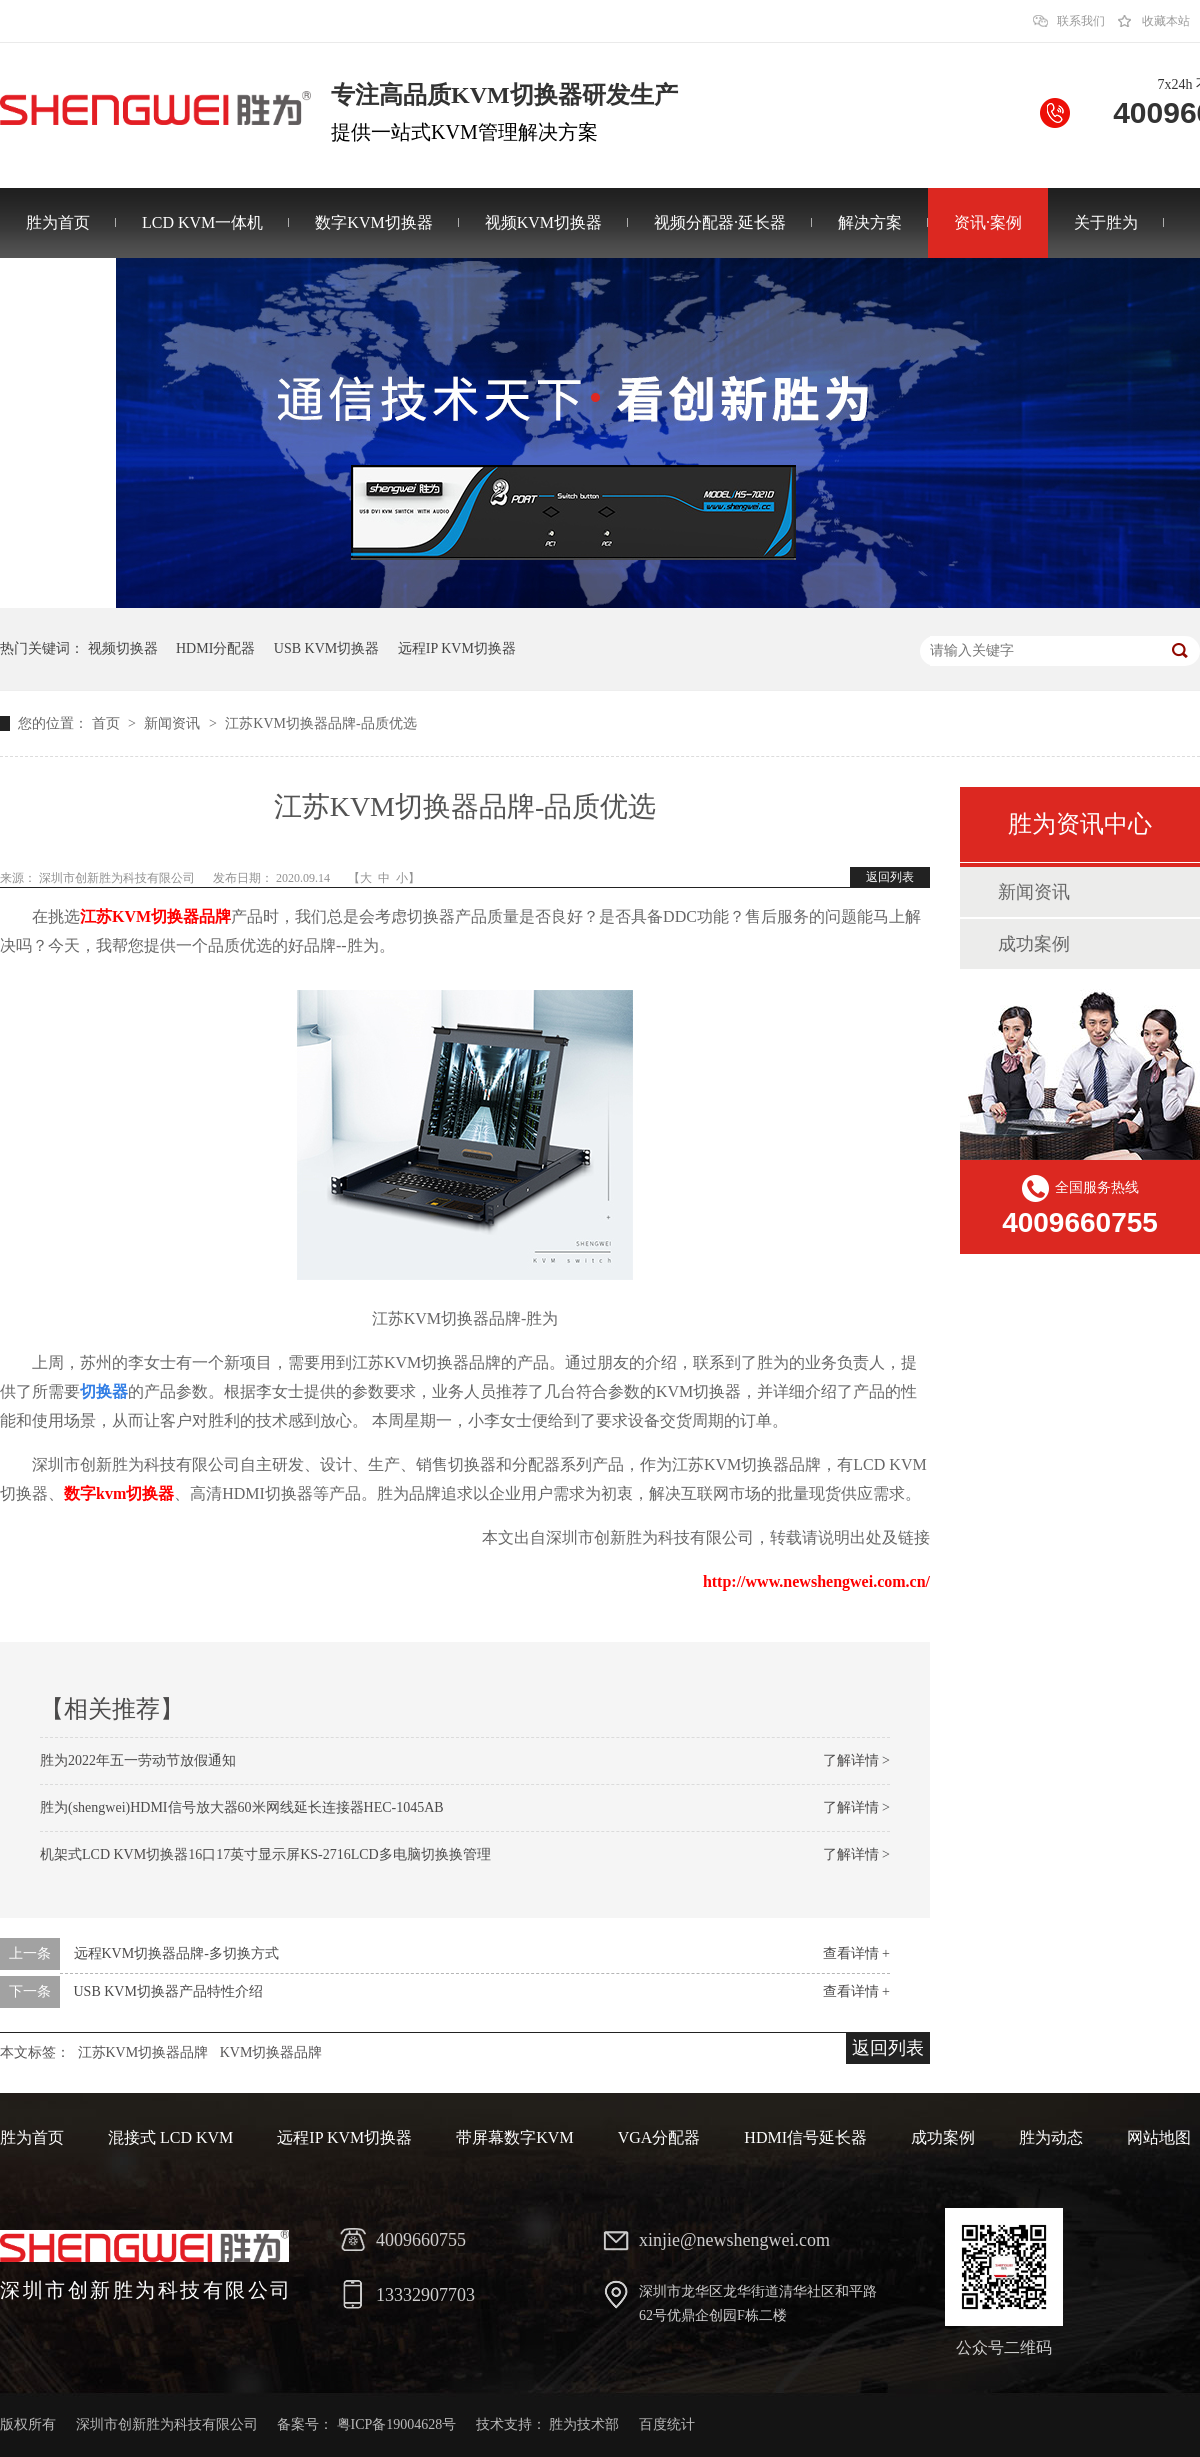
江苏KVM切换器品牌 (155, 916)
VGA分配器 (659, 2137)
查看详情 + (856, 1953)
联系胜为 (58, 292)
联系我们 (1081, 21)
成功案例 (1034, 944)
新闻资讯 (174, 723)
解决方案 (870, 222)
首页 (108, 723)
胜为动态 (1051, 2137)
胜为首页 (58, 222)
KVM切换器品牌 (271, 2052)
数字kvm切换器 (119, 1493)
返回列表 (890, 877)
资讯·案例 (988, 222)
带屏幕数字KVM (514, 2137)
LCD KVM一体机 (202, 222)
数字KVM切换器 (373, 222)
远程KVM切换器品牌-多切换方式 (176, 1953)
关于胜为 (1106, 222)
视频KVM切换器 (543, 222)
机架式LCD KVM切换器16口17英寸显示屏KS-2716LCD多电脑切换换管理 (265, 1854)
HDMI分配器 (215, 648)
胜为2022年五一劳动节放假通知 (138, 1760)
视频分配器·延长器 (720, 222)
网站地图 (1159, 2137)
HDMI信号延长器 (805, 2137)
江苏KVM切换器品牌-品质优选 (320, 723)
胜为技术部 (584, 2424)
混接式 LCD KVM (170, 2137)
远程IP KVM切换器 (457, 648)
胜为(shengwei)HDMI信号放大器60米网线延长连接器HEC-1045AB (242, 1807)
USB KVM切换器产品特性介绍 (168, 1991)
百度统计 (667, 2424)
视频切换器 (123, 648)
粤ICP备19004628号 (397, 2424)
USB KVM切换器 (326, 648)
